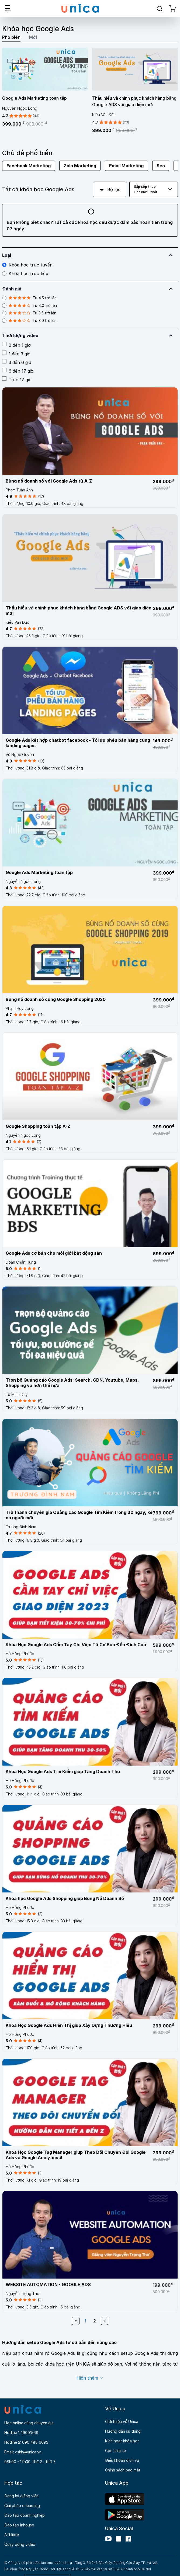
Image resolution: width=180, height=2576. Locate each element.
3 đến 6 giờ (16, 362)
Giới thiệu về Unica (121, 2421)
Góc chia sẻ (115, 2450)
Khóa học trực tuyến (27, 265)
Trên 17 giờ (17, 379)
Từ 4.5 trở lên (29, 298)
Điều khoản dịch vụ (122, 2460)
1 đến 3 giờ (16, 353)
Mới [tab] (33, 37)
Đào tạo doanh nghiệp (24, 2515)
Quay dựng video (19, 2544)
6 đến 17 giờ (17, 371)
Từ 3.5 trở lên (29, 313)
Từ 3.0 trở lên (29, 320)
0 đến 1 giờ (16, 345)
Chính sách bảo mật (122, 2470)
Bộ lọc (109, 189)
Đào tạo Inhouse (19, 2525)
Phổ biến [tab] (11, 37)
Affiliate (11, 2534)
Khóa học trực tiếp (25, 273)
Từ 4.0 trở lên (29, 305)
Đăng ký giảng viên (21, 2496)
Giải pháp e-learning (22, 2505)
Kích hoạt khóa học (122, 2441)
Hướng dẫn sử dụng (123, 2431)
